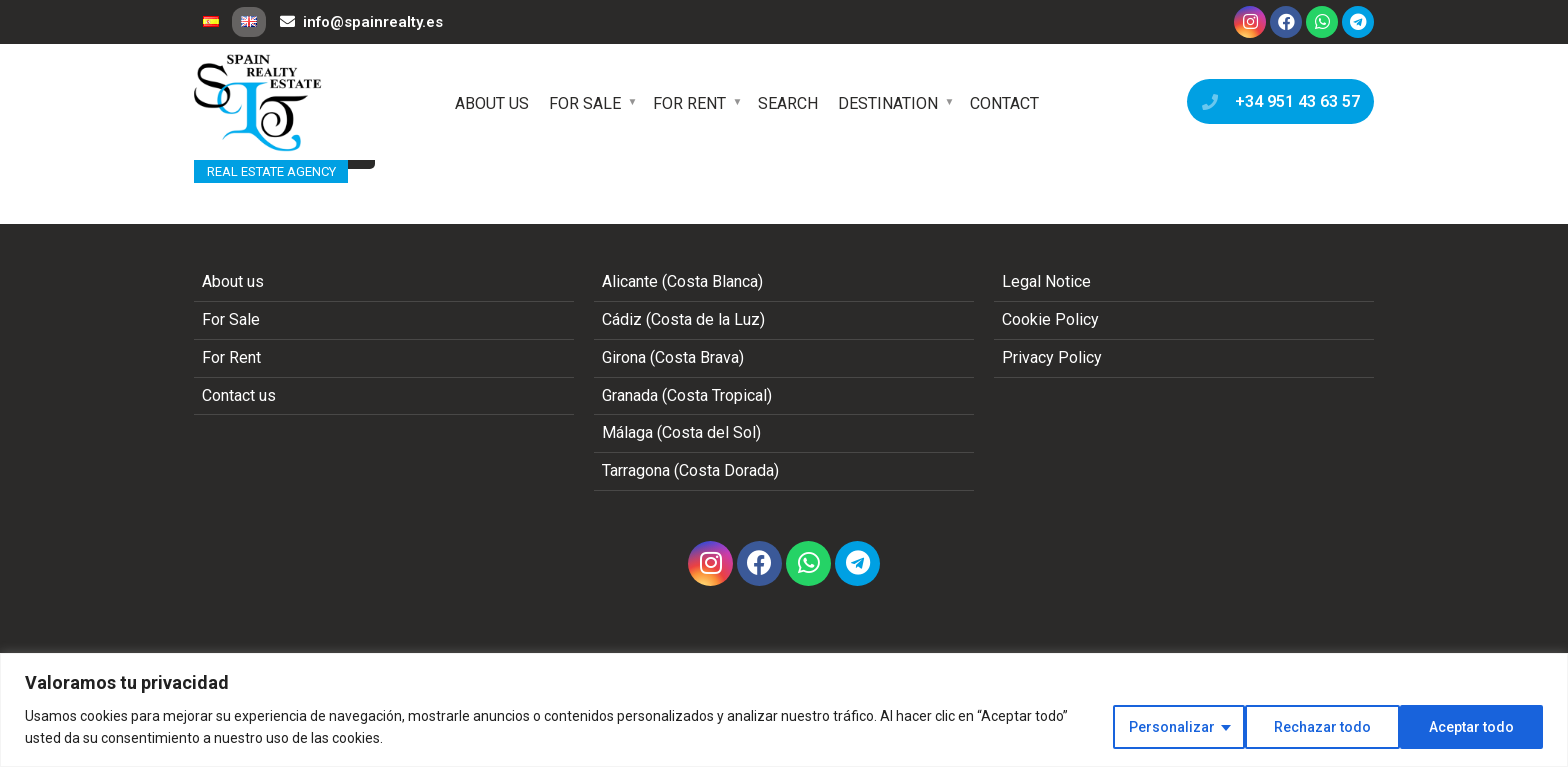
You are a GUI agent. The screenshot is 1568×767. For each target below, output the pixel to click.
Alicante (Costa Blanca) (682, 281)
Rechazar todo (1322, 727)
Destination (888, 103)
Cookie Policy (1050, 319)
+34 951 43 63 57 (1276, 102)
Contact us (239, 395)
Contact (1004, 103)
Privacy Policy (1052, 357)
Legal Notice (1046, 281)
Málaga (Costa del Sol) (681, 432)
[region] (784, 710)
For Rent (689, 103)
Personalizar (1172, 727)
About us (492, 103)
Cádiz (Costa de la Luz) (683, 319)
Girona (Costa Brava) (673, 357)
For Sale (585, 103)
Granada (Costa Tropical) (687, 395)
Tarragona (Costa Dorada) (690, 470)
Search (788, 103)
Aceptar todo (1471, 727)
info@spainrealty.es (361, 22)
